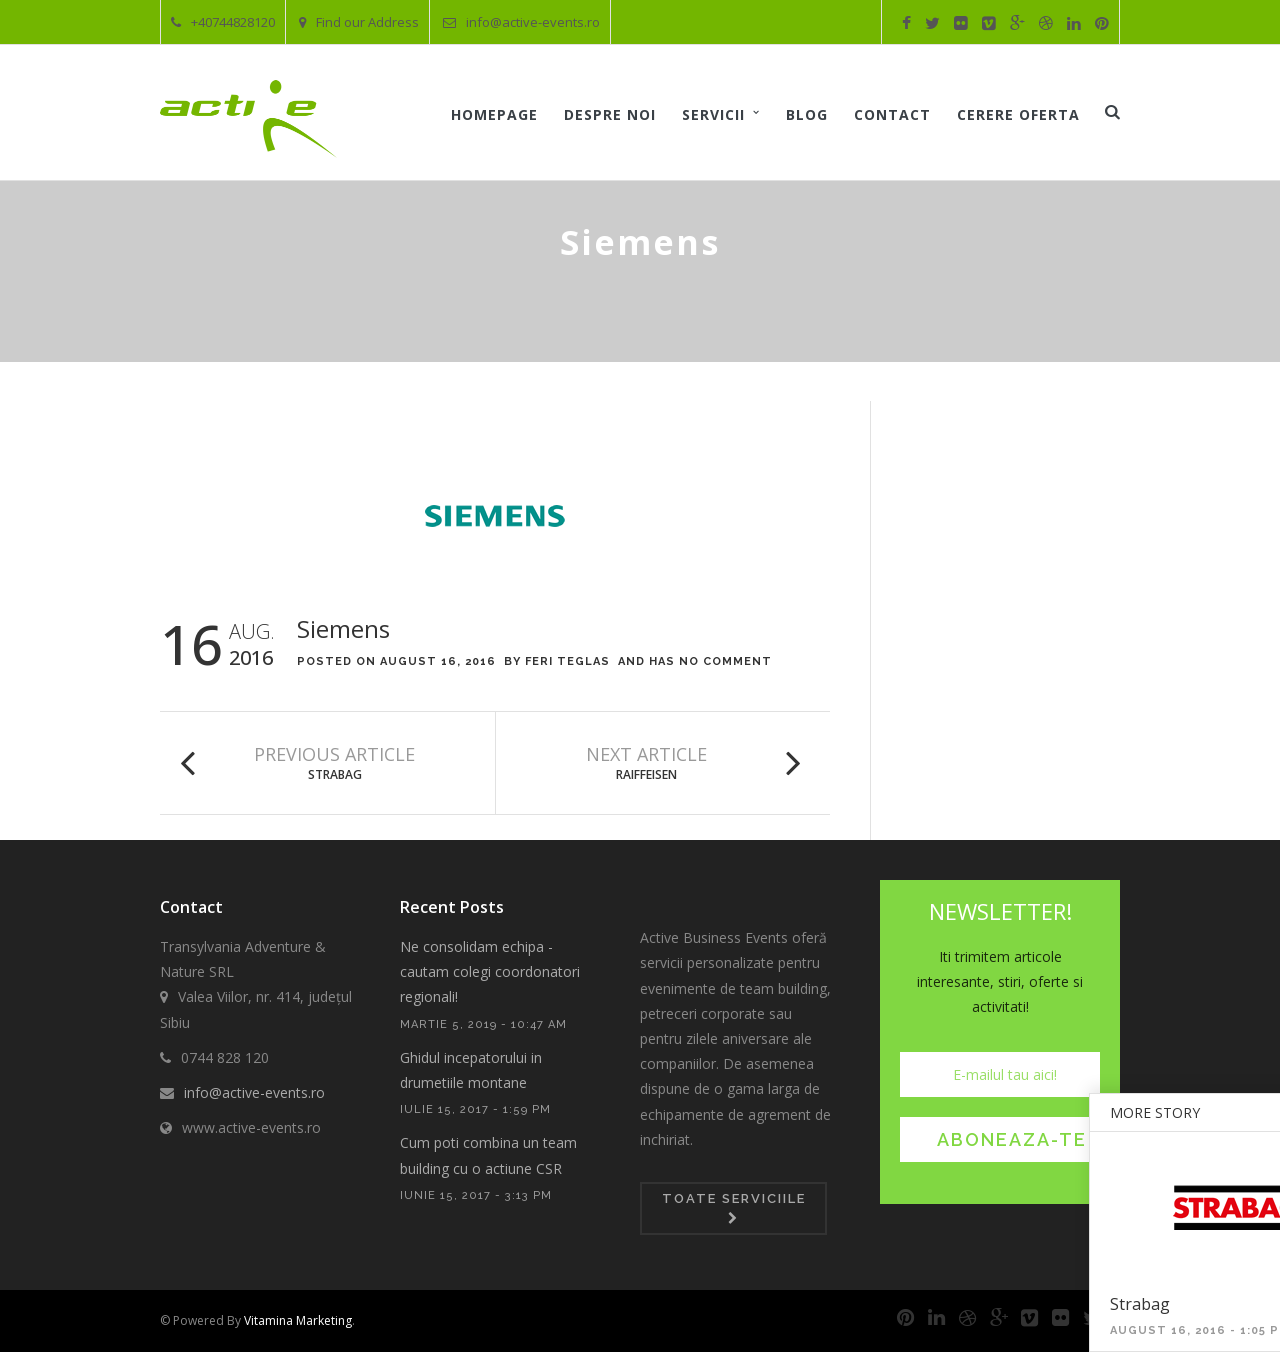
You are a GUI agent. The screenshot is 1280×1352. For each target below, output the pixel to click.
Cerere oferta (1018, 114)
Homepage (494, 114)
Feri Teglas (567, 661)
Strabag (335, 774)
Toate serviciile (734, 1208)
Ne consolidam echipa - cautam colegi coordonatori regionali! (490, 971)
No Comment (725, 661)
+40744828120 (223, 22)
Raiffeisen (646, 774)
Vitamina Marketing (298, 1320)
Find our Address (359, 22)
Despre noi (610, 114)
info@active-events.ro (521, 22)
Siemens (343, 628)
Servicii (713, 114)
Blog (807, 114)
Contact (892, 114)
